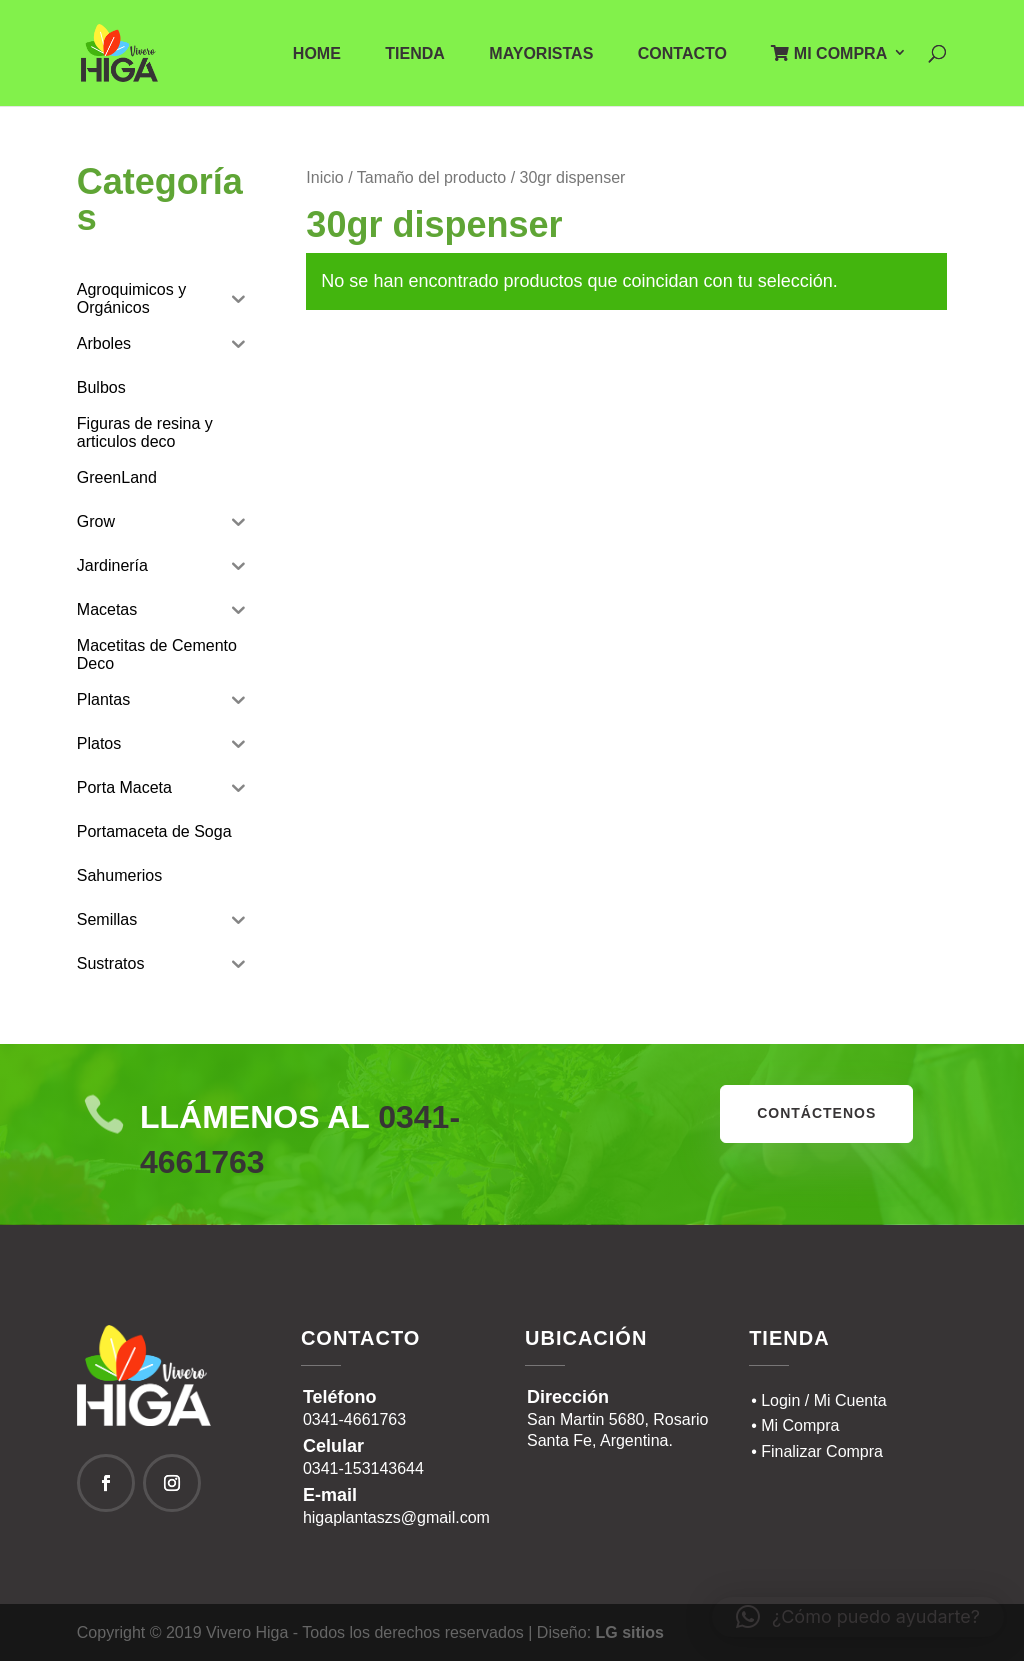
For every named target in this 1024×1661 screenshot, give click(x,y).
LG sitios (630, 1632)
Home (317, 54)
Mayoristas (541, 54)
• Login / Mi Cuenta (818, 1400)
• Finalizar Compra (817, 1451)
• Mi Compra (795, 1425)
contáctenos (816, 1113)
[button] (858, 1617)
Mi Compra (829, 53)
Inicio (324, 177)
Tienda (415, 54)
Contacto (682, 54)
